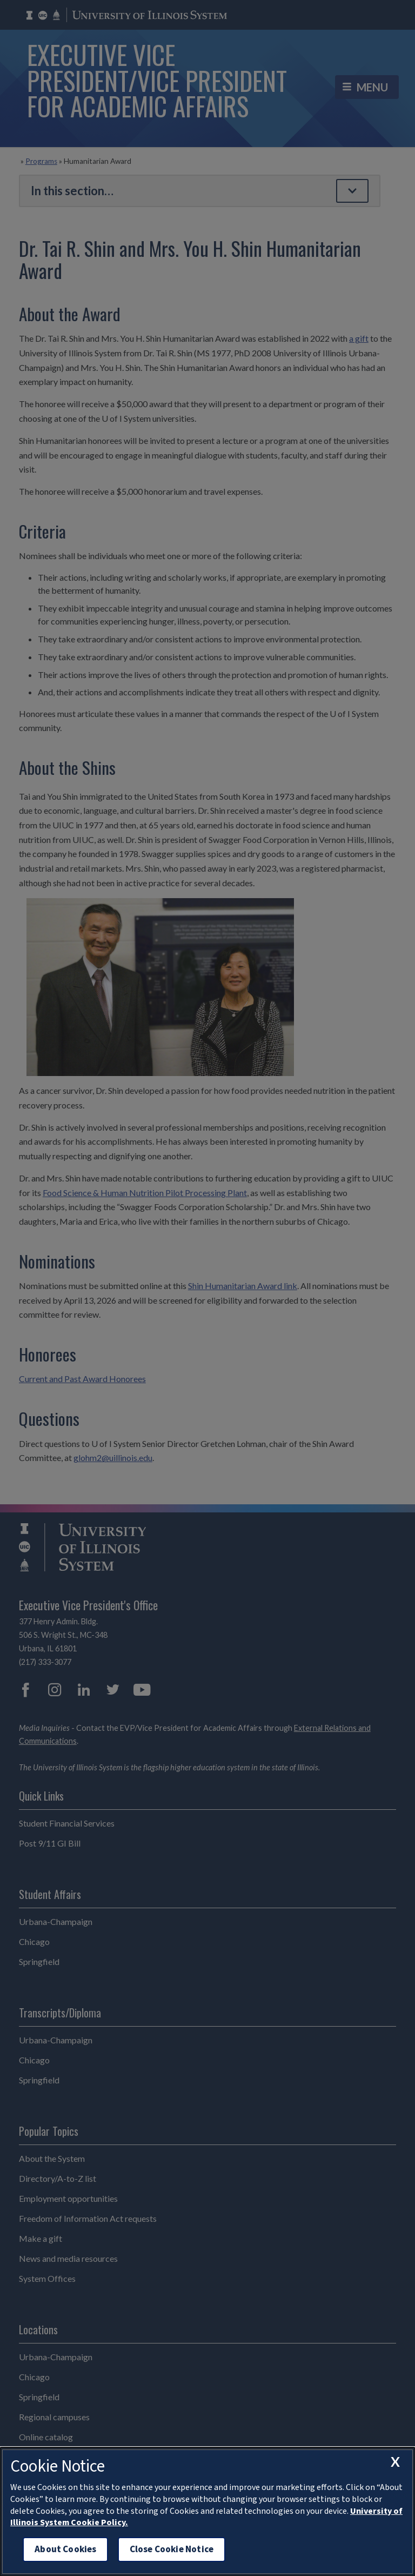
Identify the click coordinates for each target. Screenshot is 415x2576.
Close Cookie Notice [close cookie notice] (171, 2549)
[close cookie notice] (395, 2461)
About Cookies (65, 2549)
